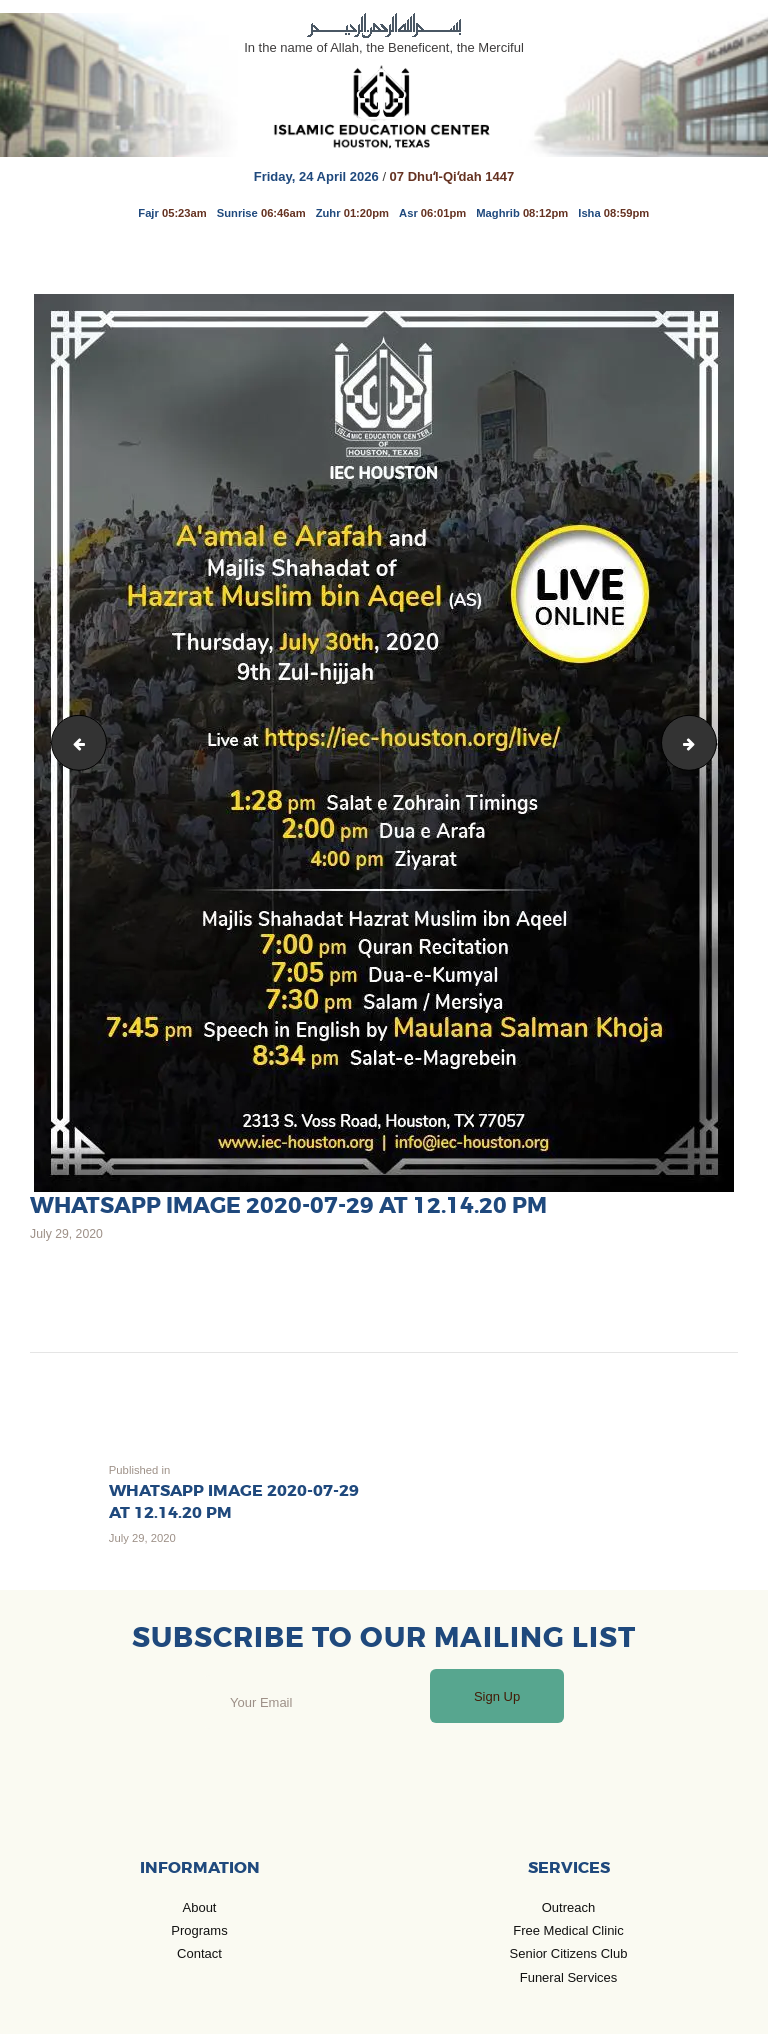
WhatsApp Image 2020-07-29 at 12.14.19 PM (709, 742)
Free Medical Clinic (568, 1930)
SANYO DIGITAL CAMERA (73, 742)
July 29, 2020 (66, 1234)
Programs (199, 1930)
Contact (199, 1953)
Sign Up (497, 1696)
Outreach (568, 1907)
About (200, 1907)
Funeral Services (569, 1977)
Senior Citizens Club (569, 1953)
